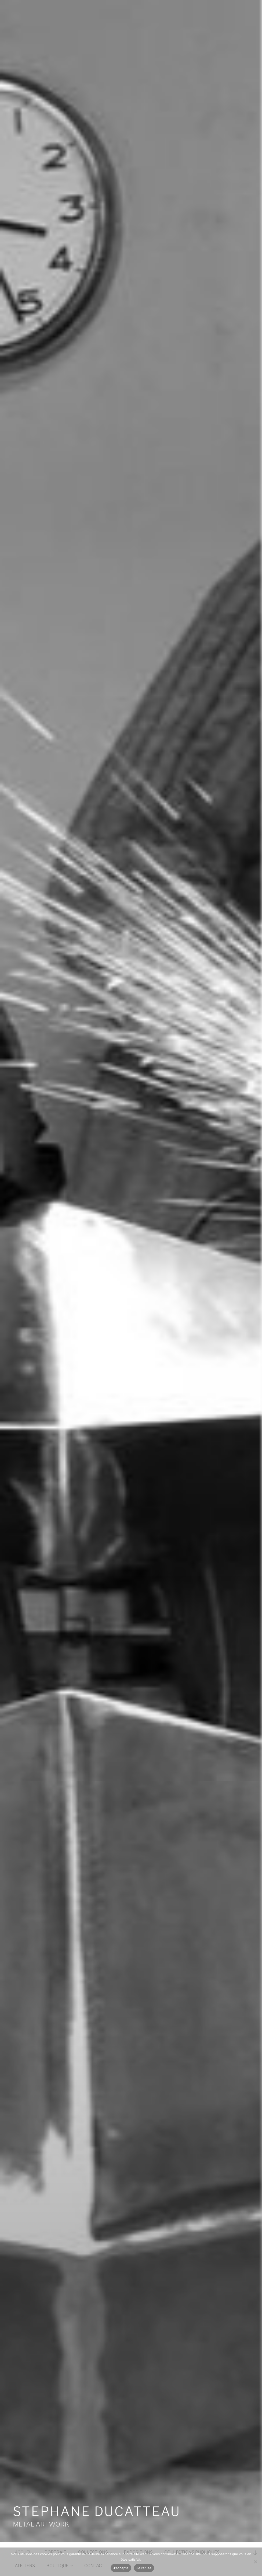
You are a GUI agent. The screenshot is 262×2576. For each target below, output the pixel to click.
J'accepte (121, 2568)
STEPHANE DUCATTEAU (97, 2511)
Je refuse (144, 2568)
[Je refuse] (255, 2561)
